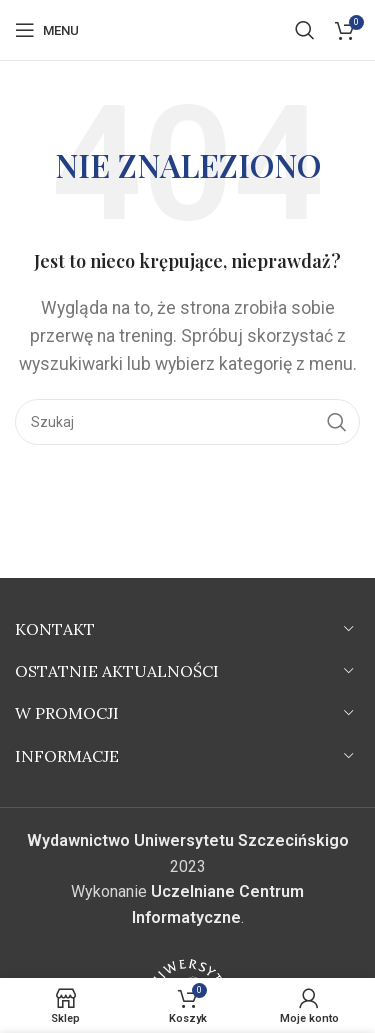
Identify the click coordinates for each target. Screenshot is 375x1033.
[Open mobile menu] (47, 30)
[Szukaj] (305, 30)
